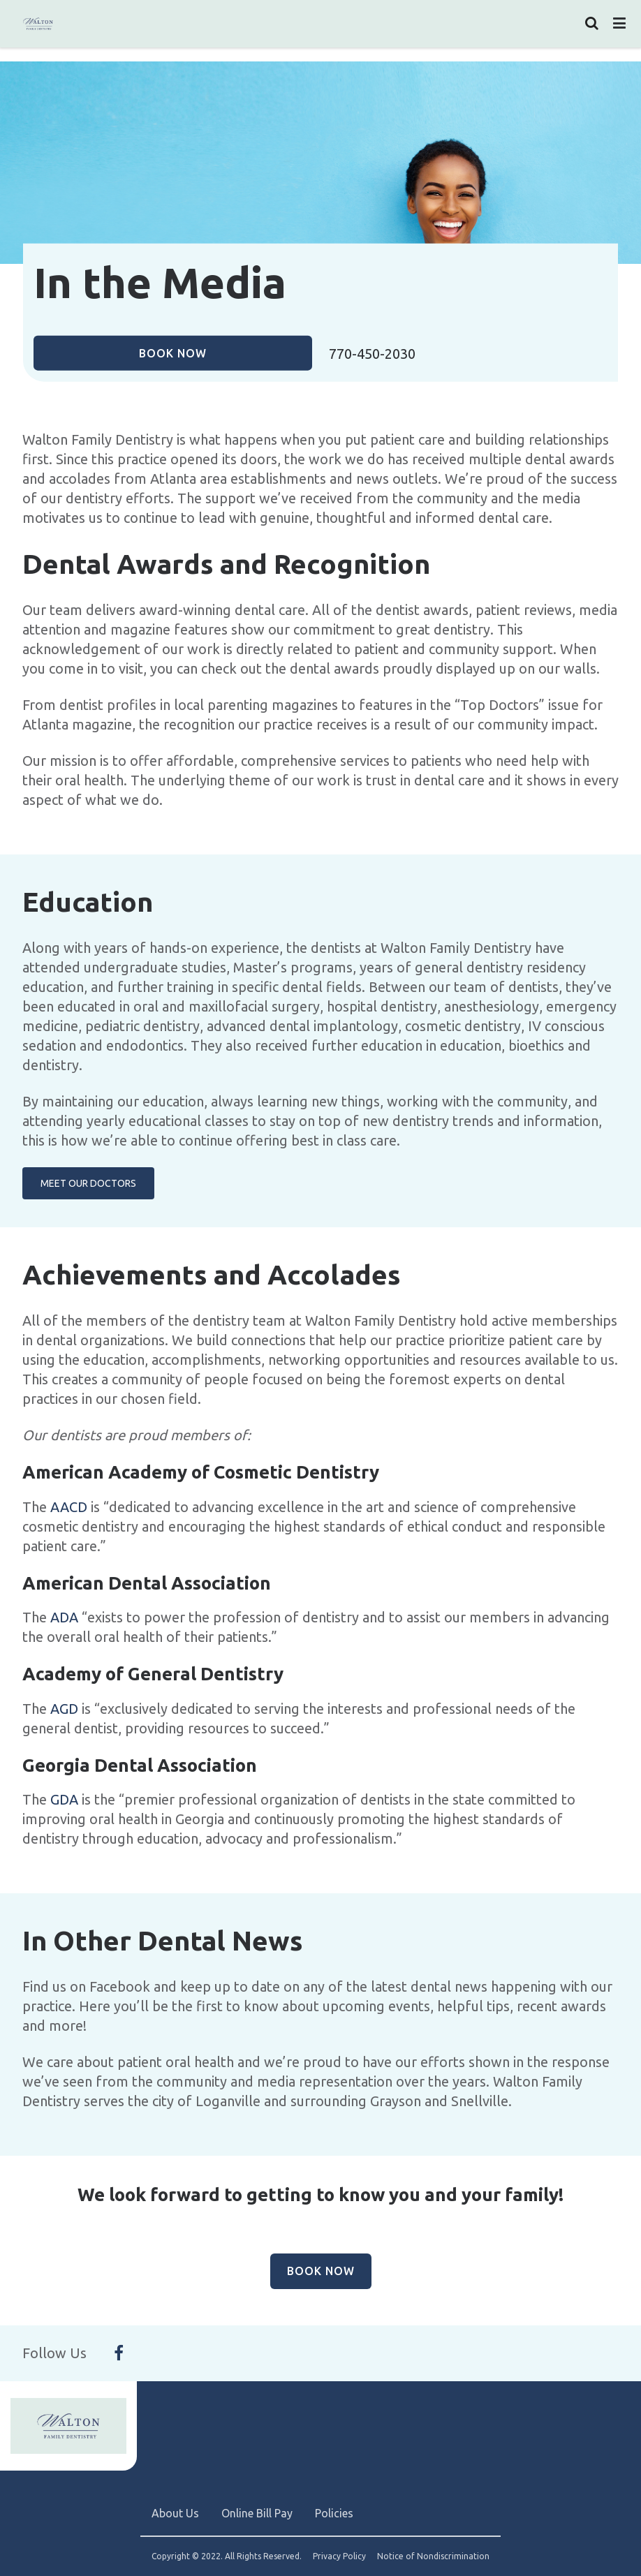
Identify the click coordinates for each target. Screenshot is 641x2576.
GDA (64, 1799)
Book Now (173, 352)
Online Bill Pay (257, 2513)
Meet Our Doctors (88, 1183)
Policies (334, 2513)
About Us (175, 2513)
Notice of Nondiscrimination (433, 2556)
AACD (68, 1507)
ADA (66, 1617)
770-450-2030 (372, 354)
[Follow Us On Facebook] (118, 2353)
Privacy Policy (339, 2556)
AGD (64, 1709)
